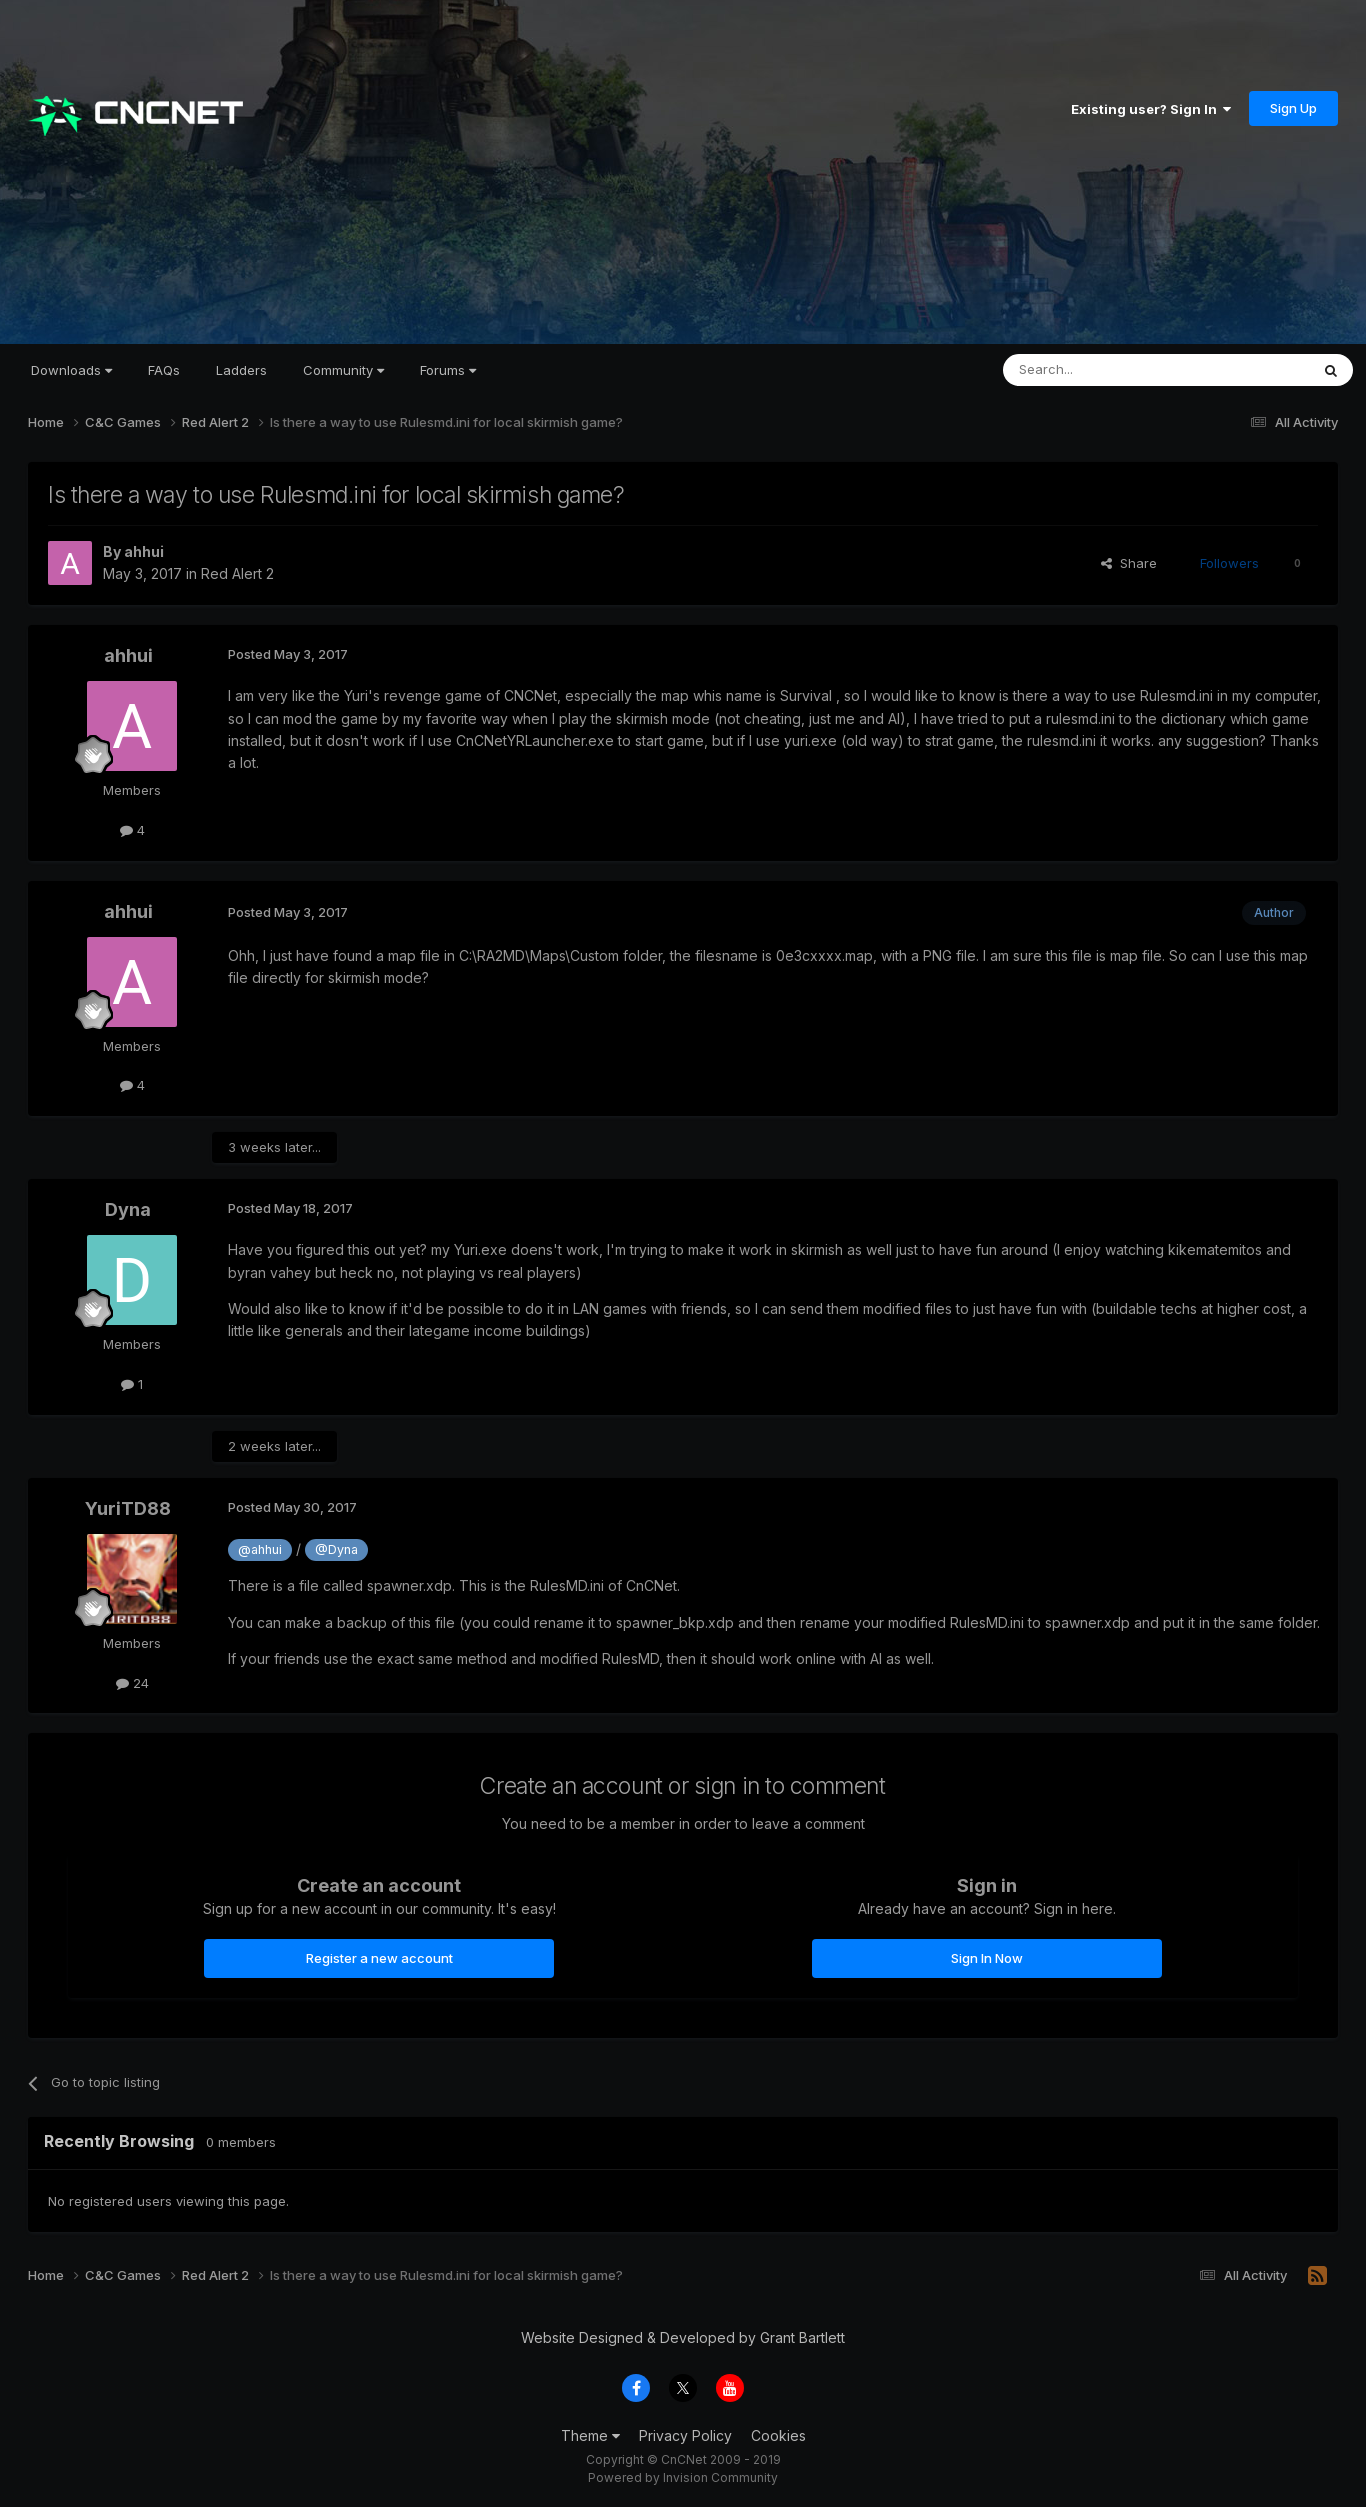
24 (132, 1683)
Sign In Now (987, 1958)
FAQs (164, 370)
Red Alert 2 (237, 573)
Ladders (241, 370)
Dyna (128, 1209)
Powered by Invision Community (683, 2477)
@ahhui (260, 1549)
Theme (590, 2435)
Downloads (71, 370)
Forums (448, 370)
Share (1129, 563)
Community (343, 370)
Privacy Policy (685, 2435)
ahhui (144, 551)
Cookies (778, 2435)
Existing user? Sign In (1151, 109)
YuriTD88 (128, 1508)
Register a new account (379, 1958)
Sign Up (1293, 108)
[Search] (1105, 370)
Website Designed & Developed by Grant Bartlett (683, 2337)
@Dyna (336, 1549)
